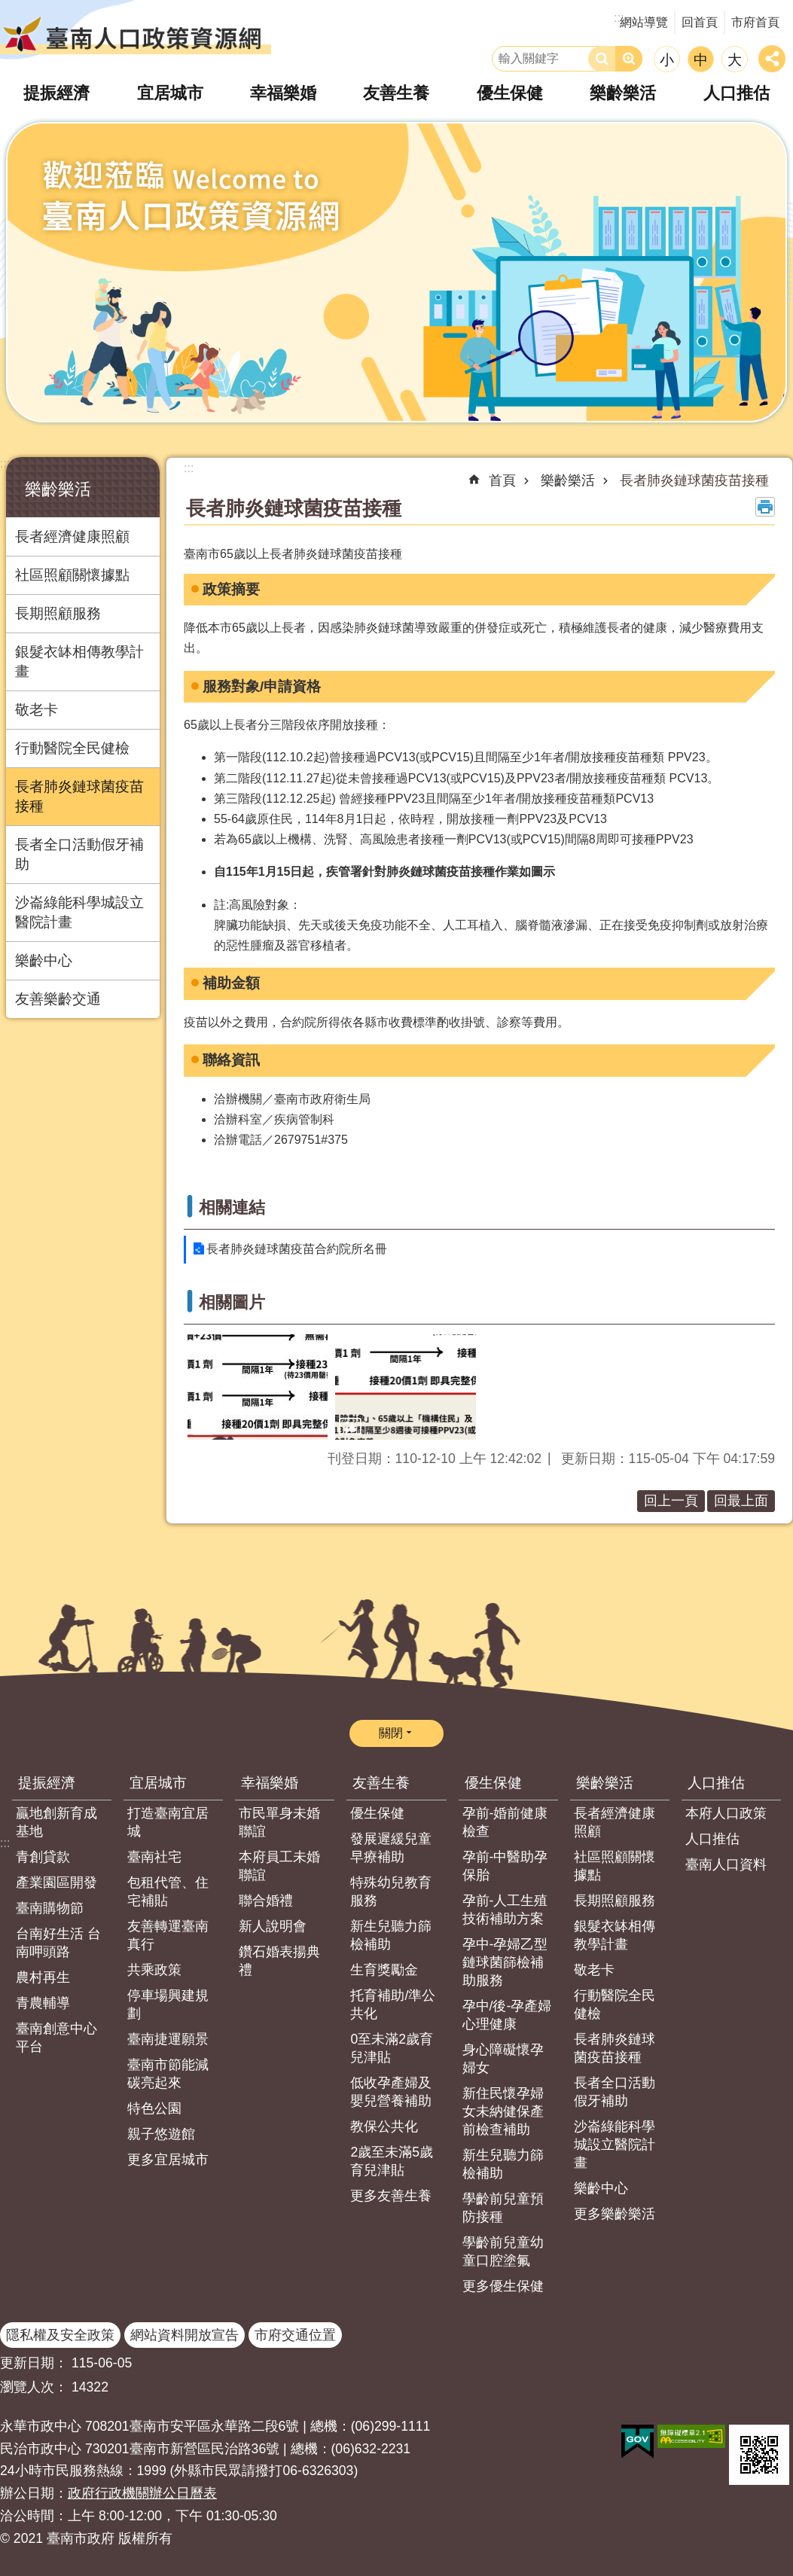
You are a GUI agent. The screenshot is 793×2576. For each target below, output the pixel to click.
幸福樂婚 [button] (283, 93)
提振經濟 (46, 1783)
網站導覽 (644, 22)
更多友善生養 (391, 2195)
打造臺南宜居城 (168, 1822)
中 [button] (701, 60)
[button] (258, 1387)
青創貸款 (43, 1856)
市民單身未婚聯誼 (279, 1822)
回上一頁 (671, 1500)
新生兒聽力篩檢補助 (391, 1935)
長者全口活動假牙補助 (79, 854)
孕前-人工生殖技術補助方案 (505, 1909)
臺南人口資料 (726, 1864)
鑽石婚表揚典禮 (279, 1960)
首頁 (502, 480)
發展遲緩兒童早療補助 (391, 1847)
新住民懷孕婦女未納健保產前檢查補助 (503, 2111)
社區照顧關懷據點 (72, 575)
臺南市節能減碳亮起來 (168, 2073)
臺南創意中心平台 (56, 2037)
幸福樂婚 (269, 1783)
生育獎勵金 (384, 1969)
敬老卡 (36, 710)
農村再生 (43, 1977)
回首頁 (700, 22)
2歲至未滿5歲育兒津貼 (391, 2161)
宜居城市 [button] (170, 93)
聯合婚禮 (266, 1900)
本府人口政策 (726, 1813)
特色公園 (154, 2108)
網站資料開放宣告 (184, 2335)
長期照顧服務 (58, 613)
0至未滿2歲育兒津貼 (391, 2048)
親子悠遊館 (161, 2134)
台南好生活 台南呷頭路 (58, 1942)
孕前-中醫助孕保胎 (505, 1865)
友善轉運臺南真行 (168, 1935)
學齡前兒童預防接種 (503, 2207)
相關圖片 (232, 1302)
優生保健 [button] (510, 93)
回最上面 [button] (741, 1500)
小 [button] (667, 60)
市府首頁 (755, 22)
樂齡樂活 (58, 489)
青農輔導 (43, 2002)
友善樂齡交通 (58, 999)
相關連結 (232, 1207)
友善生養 (381, 1783)
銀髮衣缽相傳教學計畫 (79, 661)
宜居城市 (158, 1783)
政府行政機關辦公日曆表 (142, 2493)
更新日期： (34, 2362)
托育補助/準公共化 (392, 2004)
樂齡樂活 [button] (623, 93)
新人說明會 (273, 1926)
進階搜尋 (628, 59)
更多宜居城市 (168, 2159)
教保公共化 (384, 2126)
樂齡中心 (43, 960)
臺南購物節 (50, 1908)
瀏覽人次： (34, 2387)
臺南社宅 (154, 1856)
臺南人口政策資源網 (135, 34)
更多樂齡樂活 (614, 2213)
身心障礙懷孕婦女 (503, 2058)
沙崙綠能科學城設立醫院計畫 (79, 912)
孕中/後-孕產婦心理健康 (507, 2015)
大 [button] (734, 60)
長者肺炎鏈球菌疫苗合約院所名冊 (296, 1248)
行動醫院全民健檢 (72, 748)
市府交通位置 (295, 2335)
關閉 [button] (391, 1733)
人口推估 (716, 1783)
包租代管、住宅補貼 (168, 1891)
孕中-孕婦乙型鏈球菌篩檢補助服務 (505, 1962)
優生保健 (377, 1813)
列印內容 (765, 507)
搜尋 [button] (601, 59)
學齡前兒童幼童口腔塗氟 (503, 2251)
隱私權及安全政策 (60, 2335)
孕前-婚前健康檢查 (505, 1822)
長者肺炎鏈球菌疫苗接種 (79, 796)
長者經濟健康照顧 (72, 536)
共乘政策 (154, 1969)
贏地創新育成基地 (56, 1822)
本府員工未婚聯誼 (279, 1865)
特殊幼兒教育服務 (391, 1891)
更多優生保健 (503, 2286)
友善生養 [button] (396, 93)
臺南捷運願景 (168, 2039)
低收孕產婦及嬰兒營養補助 (391, 2091)
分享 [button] (771, 58)
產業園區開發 (56, 1882)
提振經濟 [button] (56, 93)
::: (5, 463)
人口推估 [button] (736, 93)
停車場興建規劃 (168, 2004)
